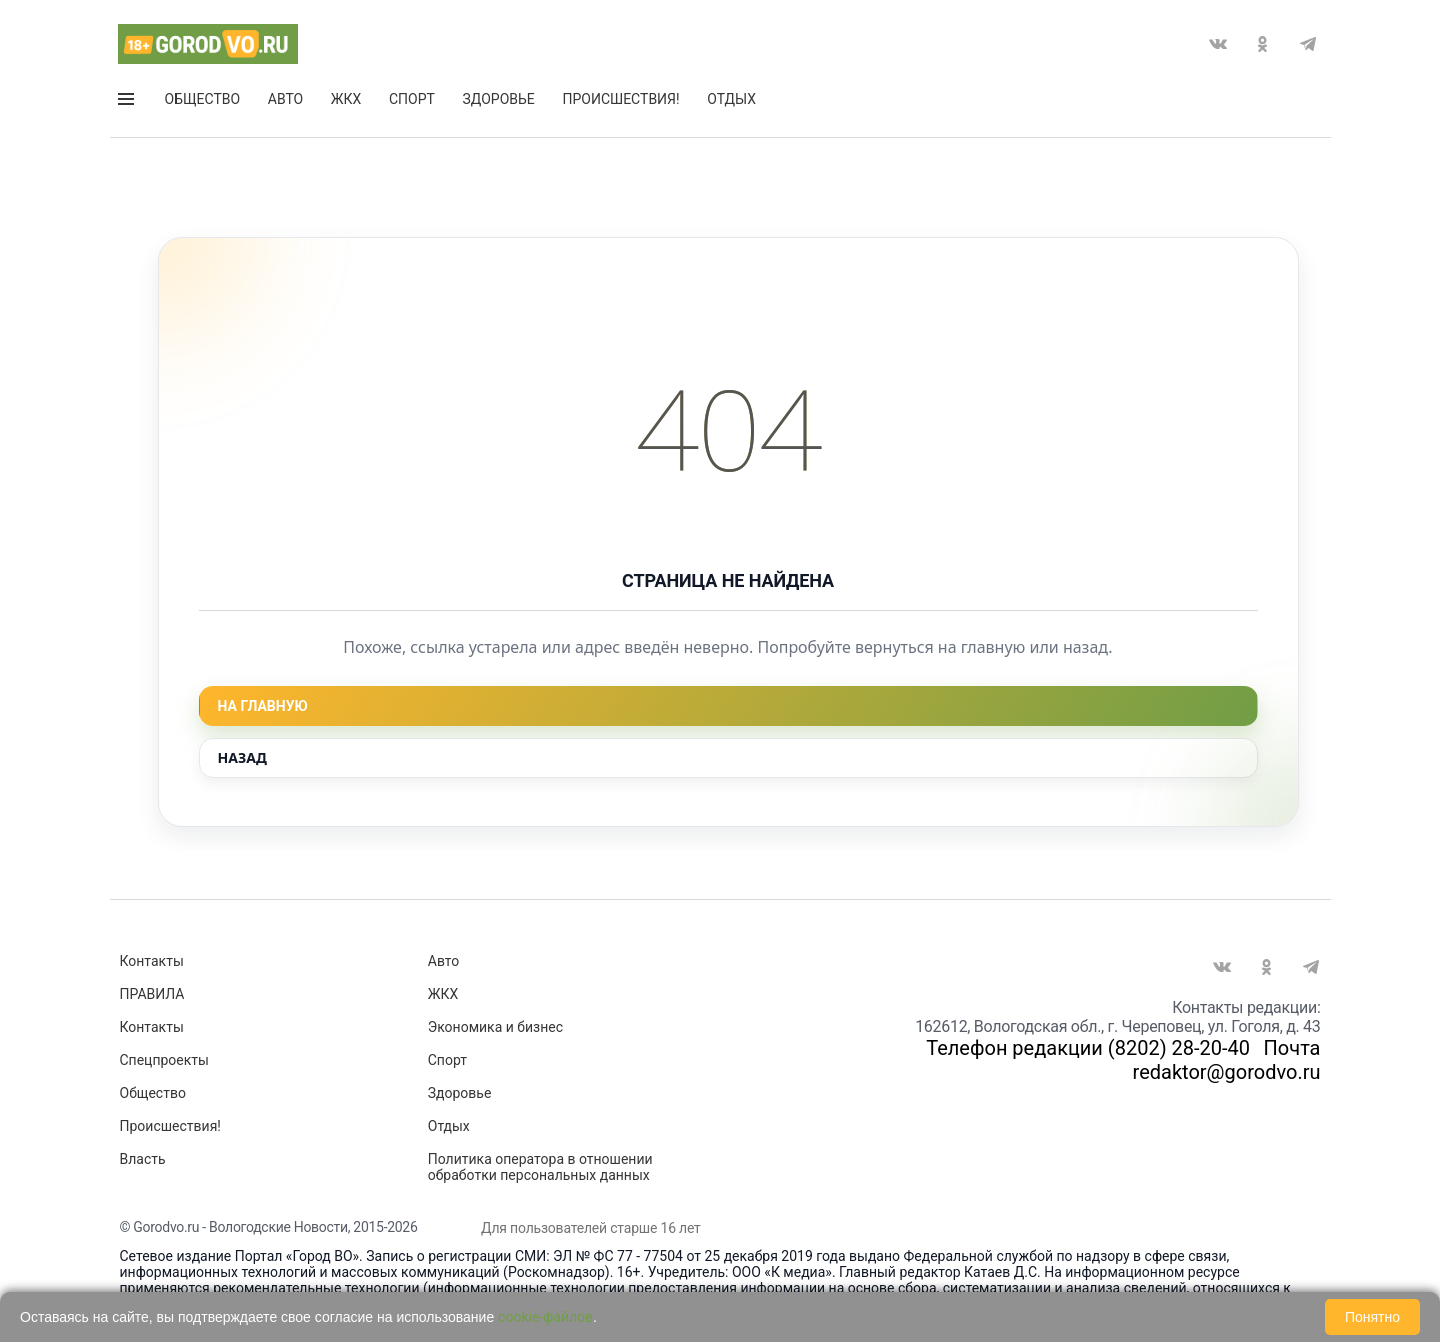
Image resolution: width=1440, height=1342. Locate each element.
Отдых (731, 99)
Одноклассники (1263, 44)
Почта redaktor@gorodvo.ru (1227, 1060)
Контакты (152, 961)
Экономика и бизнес (495, 1027)
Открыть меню (126, 99)
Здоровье (499, 99)
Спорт (412, 99)
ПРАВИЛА (152, 994)
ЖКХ (346, 99)
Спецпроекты (164, 1060)
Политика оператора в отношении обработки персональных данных (540, 1167)
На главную (263, 706)
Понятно (1372, 1317)
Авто (285, 99)
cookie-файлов (545, 1317)
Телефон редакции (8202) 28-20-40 (1088, 1048)
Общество (203, 99)
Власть (143, 1159)
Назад (242, 757)
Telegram (1308, 44)
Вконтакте (1218, 44)
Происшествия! (620, 99)
